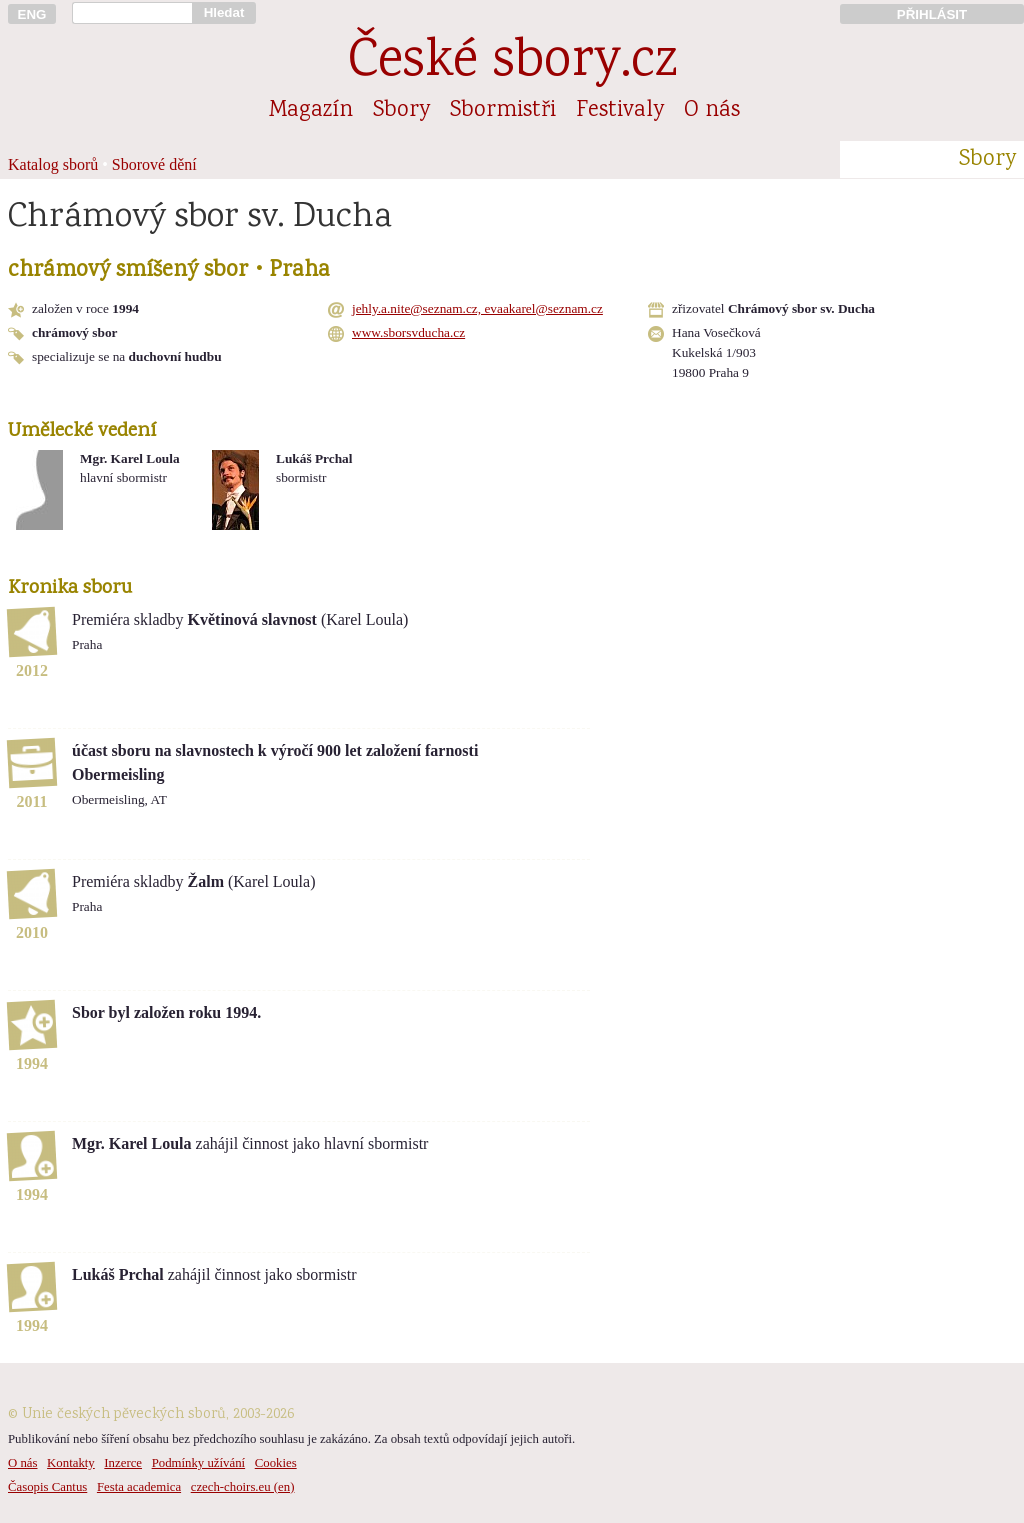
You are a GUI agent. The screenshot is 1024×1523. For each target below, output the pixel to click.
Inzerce (123, 1463)
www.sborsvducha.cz (408, 332)
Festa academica (139, 1487)
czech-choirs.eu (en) (243, 1487)
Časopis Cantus (47, 1487)
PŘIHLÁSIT (932, 14)
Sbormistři (503, 111)
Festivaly (620, 111)
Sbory (401, 111)
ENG (32, 14)
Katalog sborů (53, 164)
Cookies (276, 1463)
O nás (712, 111)
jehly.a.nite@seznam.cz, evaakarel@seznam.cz (477, 308)
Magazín (311, 111)
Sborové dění (154, 164)
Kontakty (71, 1463)
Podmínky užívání (198, 1463)
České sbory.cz (512, 63)
